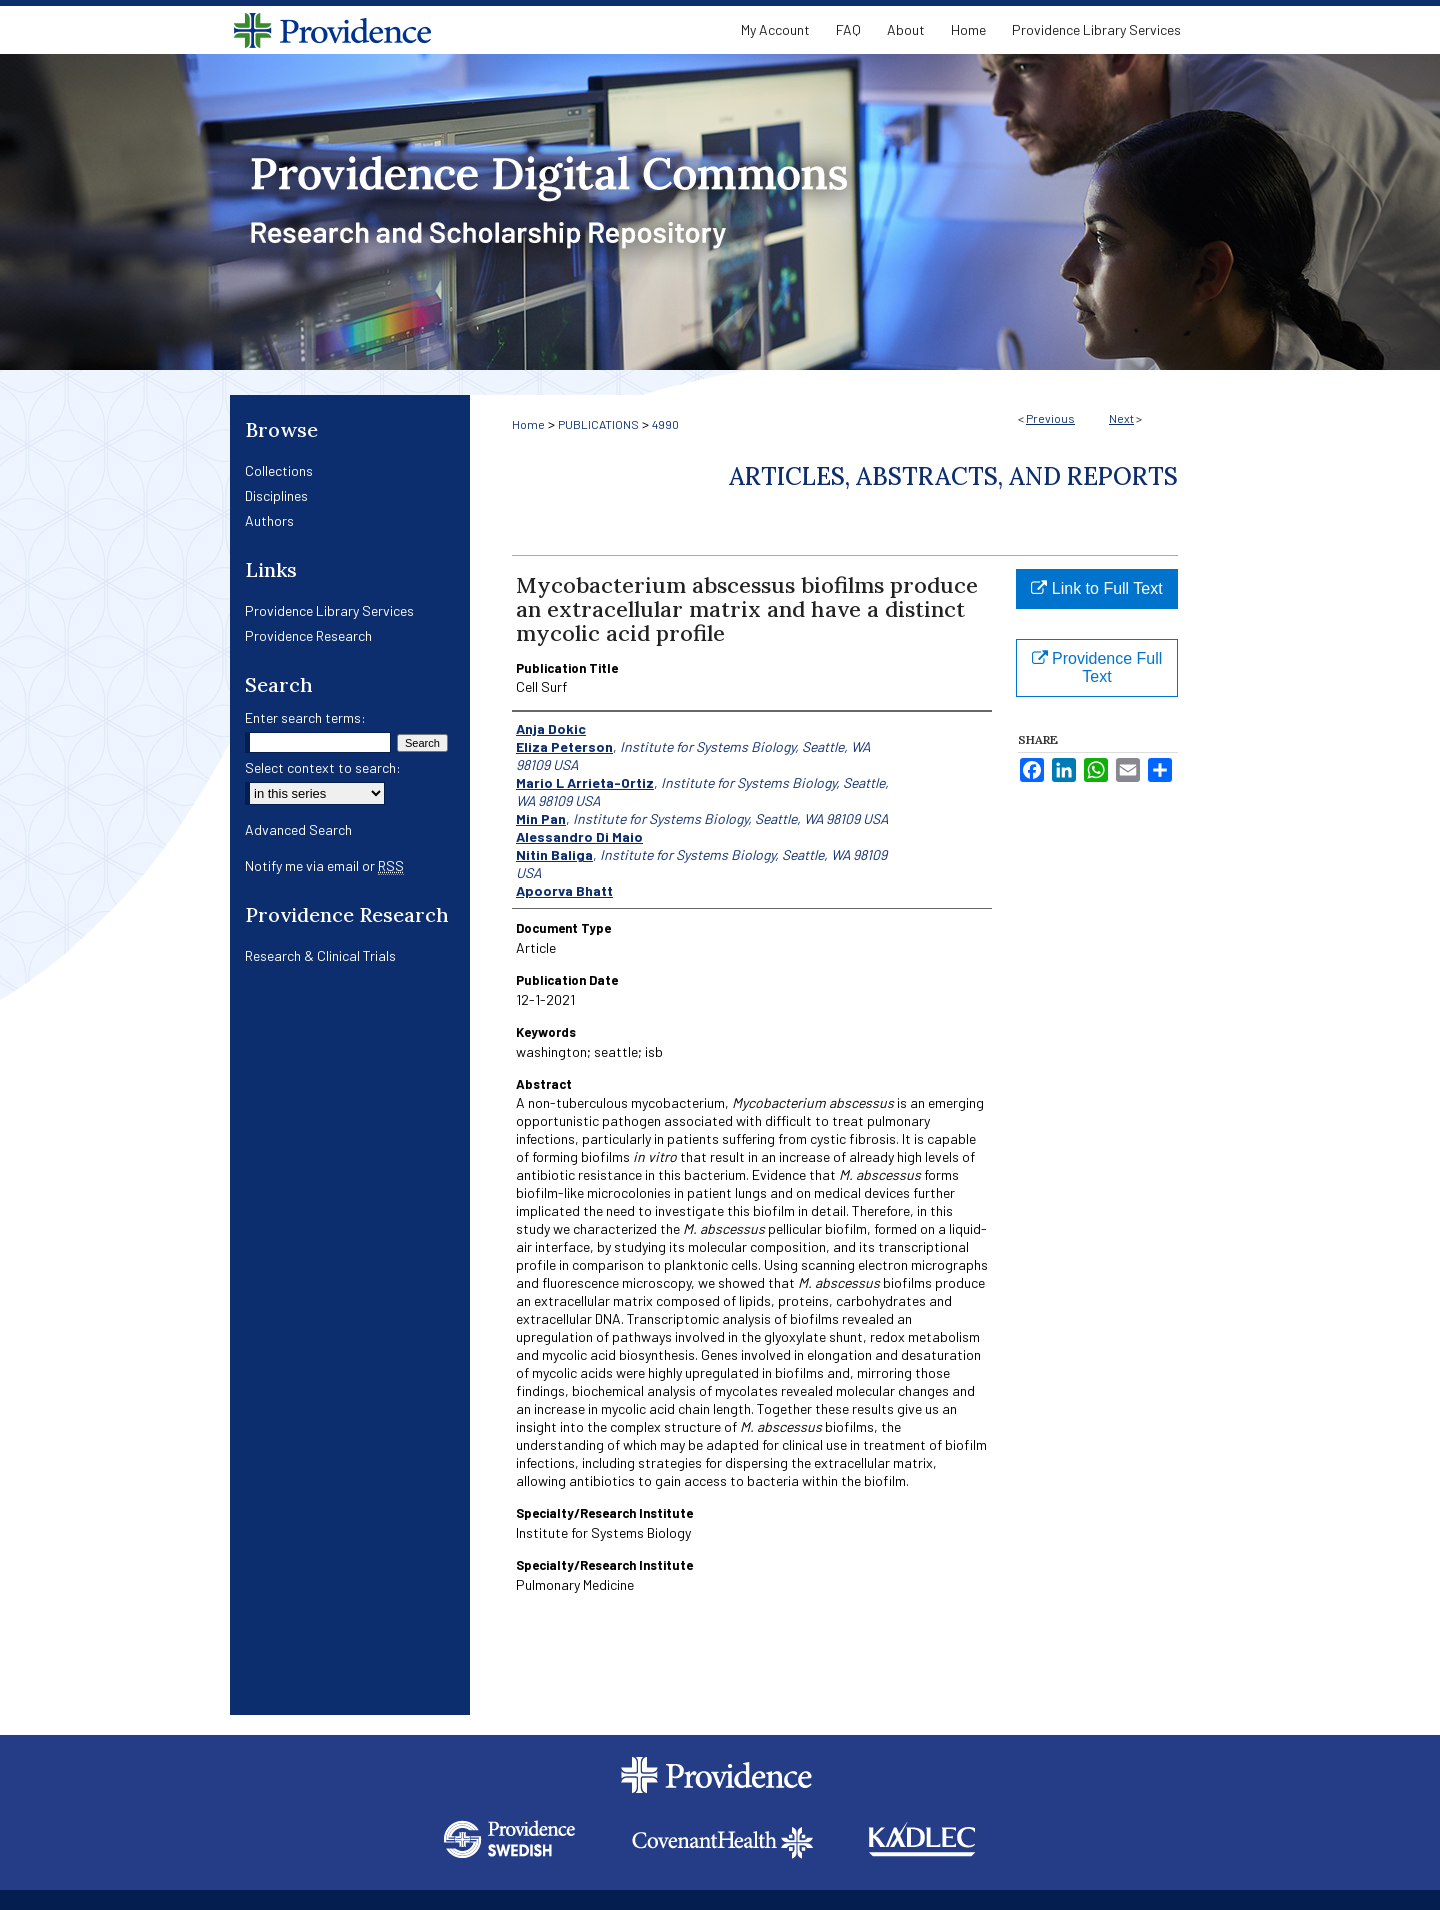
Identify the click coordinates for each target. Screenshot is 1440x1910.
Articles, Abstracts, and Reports (953, 476)
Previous (1050, 418)
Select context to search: (323, 767)
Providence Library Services (329, 610)
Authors (269, 520)
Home (528, 424)
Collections (279, 470)
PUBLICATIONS (598, 424)
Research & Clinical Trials (320, 955)
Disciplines (276, 495)
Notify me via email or (324, 865)
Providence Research (308, 635)
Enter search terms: (305, 717)
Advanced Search (298, 829)
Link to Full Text (1096, 588)
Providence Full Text (1097, 667)
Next (1121, 418)
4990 (665, 424)
